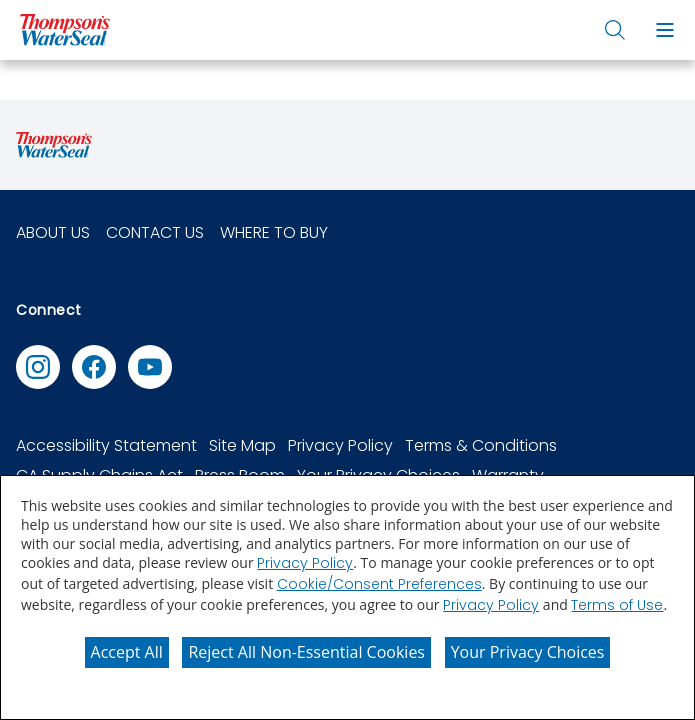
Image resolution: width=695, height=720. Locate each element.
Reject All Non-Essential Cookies (306, 652)
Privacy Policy (305, 564)
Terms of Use (617, 606)
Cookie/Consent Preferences (379, 585)
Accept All (127, 652)
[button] (665, 30)
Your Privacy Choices (528, 652)
